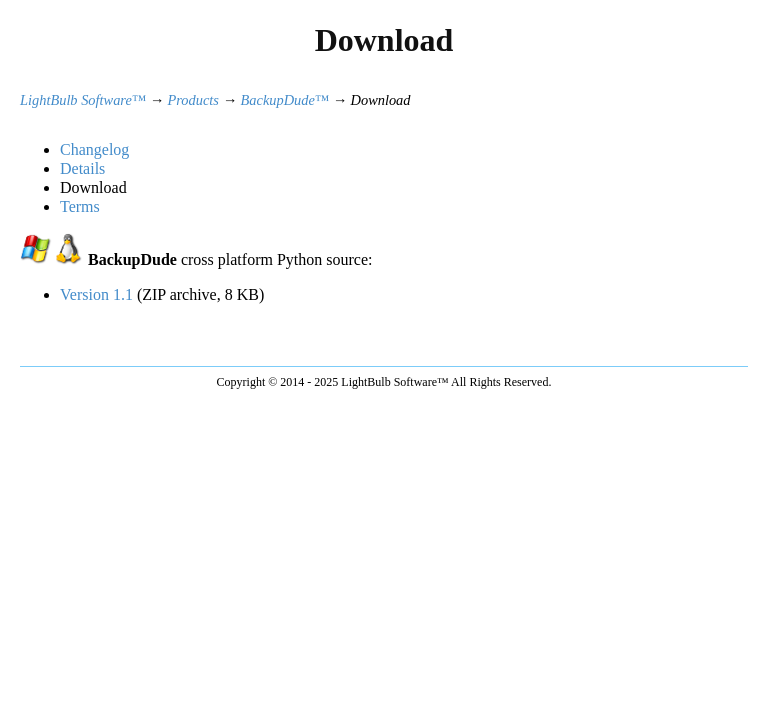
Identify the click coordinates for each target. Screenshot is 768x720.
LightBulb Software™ (83, 100)
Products (193, 100)
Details (82, 168)
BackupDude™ (285, 100)
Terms (80, 206)
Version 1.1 (96, 294)
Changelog (94, 149)
